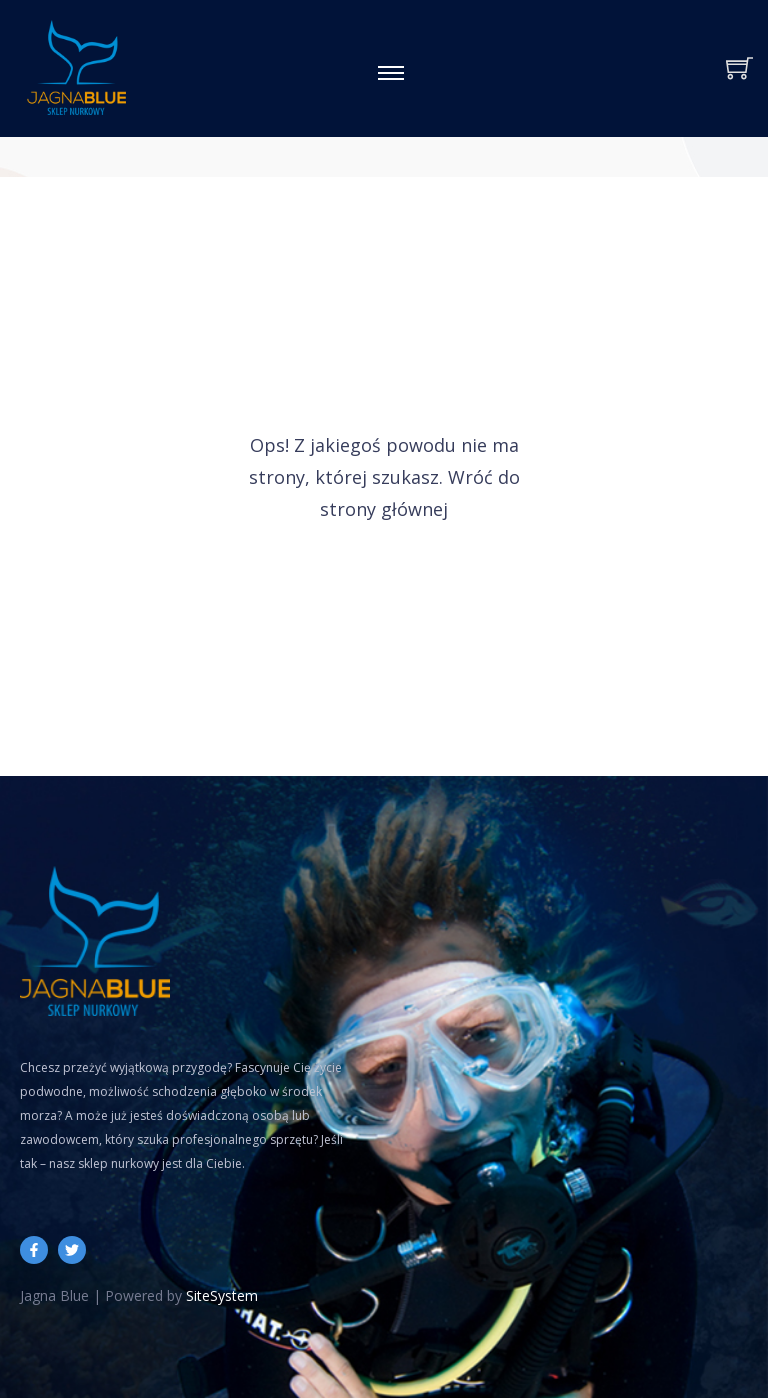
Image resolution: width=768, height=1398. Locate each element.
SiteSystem (222, 1295)
